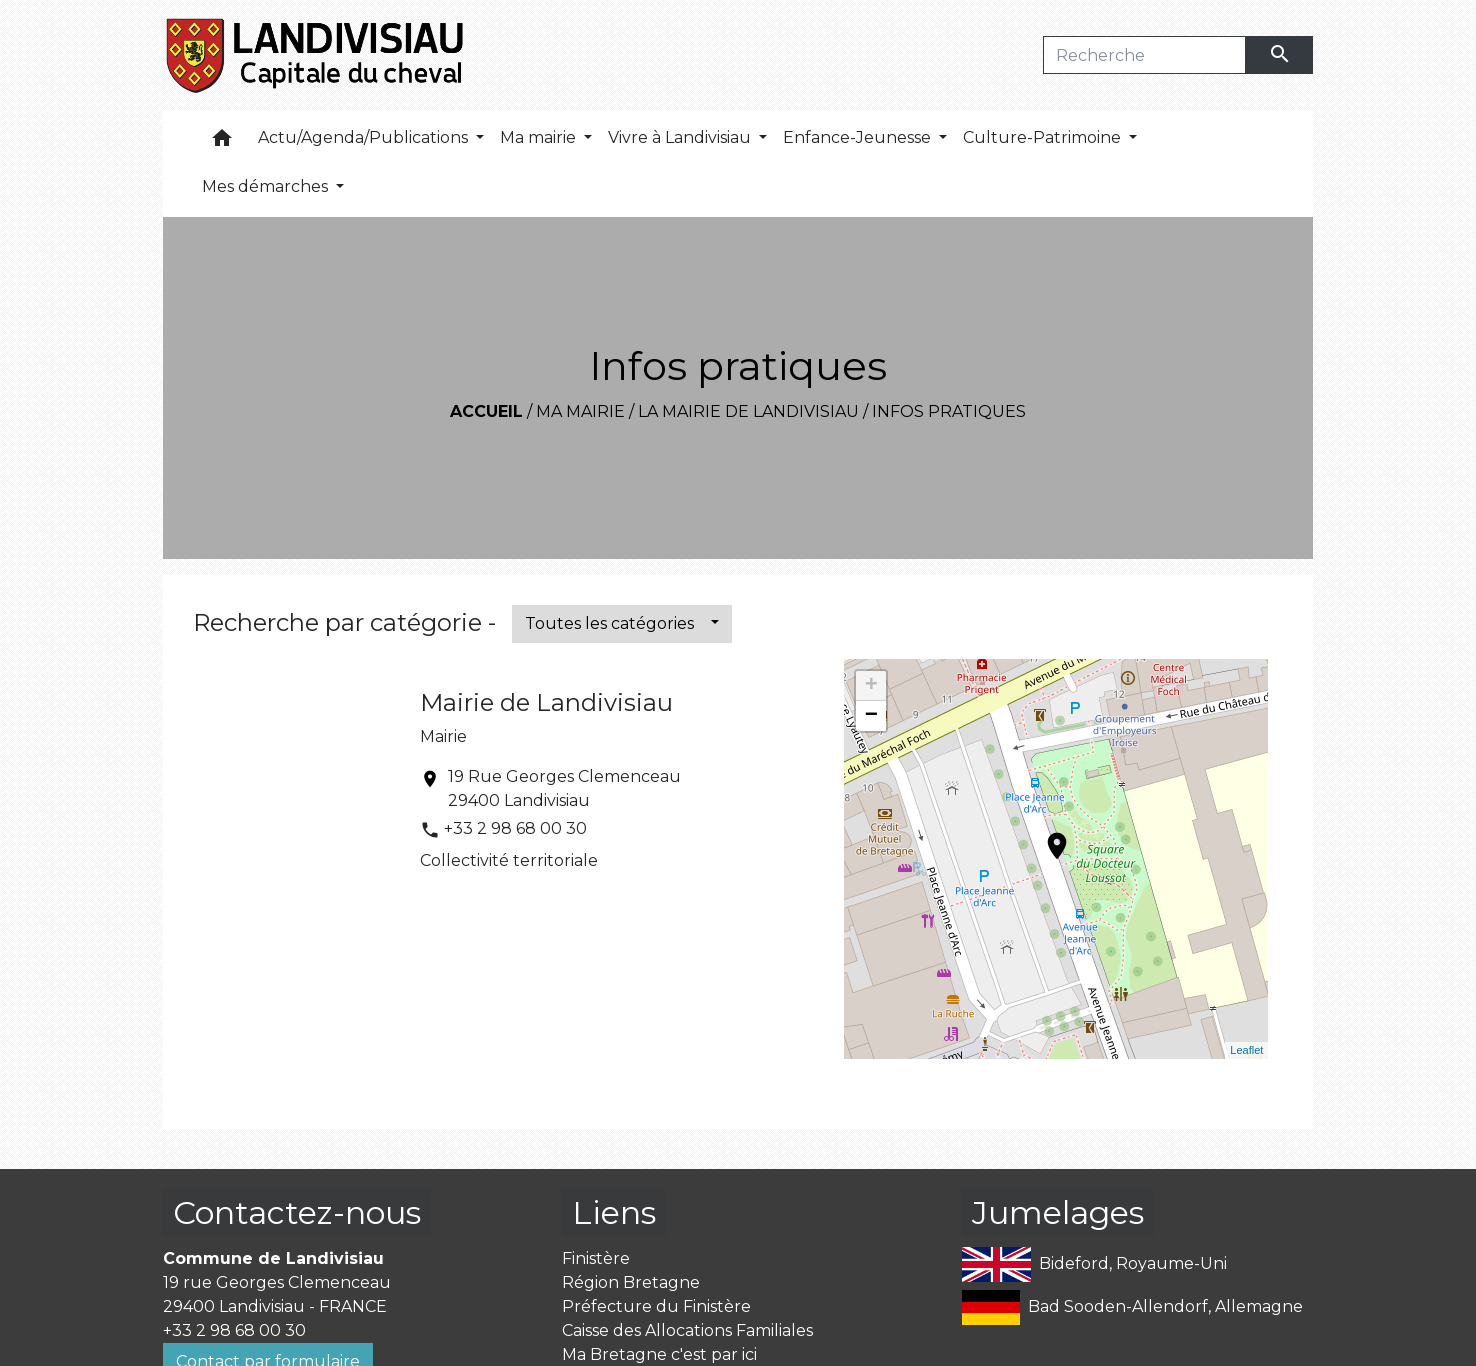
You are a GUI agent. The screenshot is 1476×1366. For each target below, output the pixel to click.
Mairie (443, 736)
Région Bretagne (631, 1282)
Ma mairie (580, 411)
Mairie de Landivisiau (546, 702)
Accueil (486, 411)
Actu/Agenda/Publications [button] (365, 137)
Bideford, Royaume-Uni (1095, 1264)
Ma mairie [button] (540, 137)
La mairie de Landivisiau (748, 411)
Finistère (596, 1258)
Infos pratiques (949, 411)
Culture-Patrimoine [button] (1044, 137)
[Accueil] (316, 55)
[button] (222, 142)
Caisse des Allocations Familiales (687, 1330)
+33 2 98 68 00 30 (515, 828)
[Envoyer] (1280, 55)
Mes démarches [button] (267, 186)
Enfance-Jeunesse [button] (859, 137)
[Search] (1144, 55)
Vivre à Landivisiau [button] (681, 137)
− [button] (871, 716)
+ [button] (871, 686)
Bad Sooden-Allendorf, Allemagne (1132, 1307)
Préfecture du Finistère (656, 1306)
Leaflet (1246, 1050)
